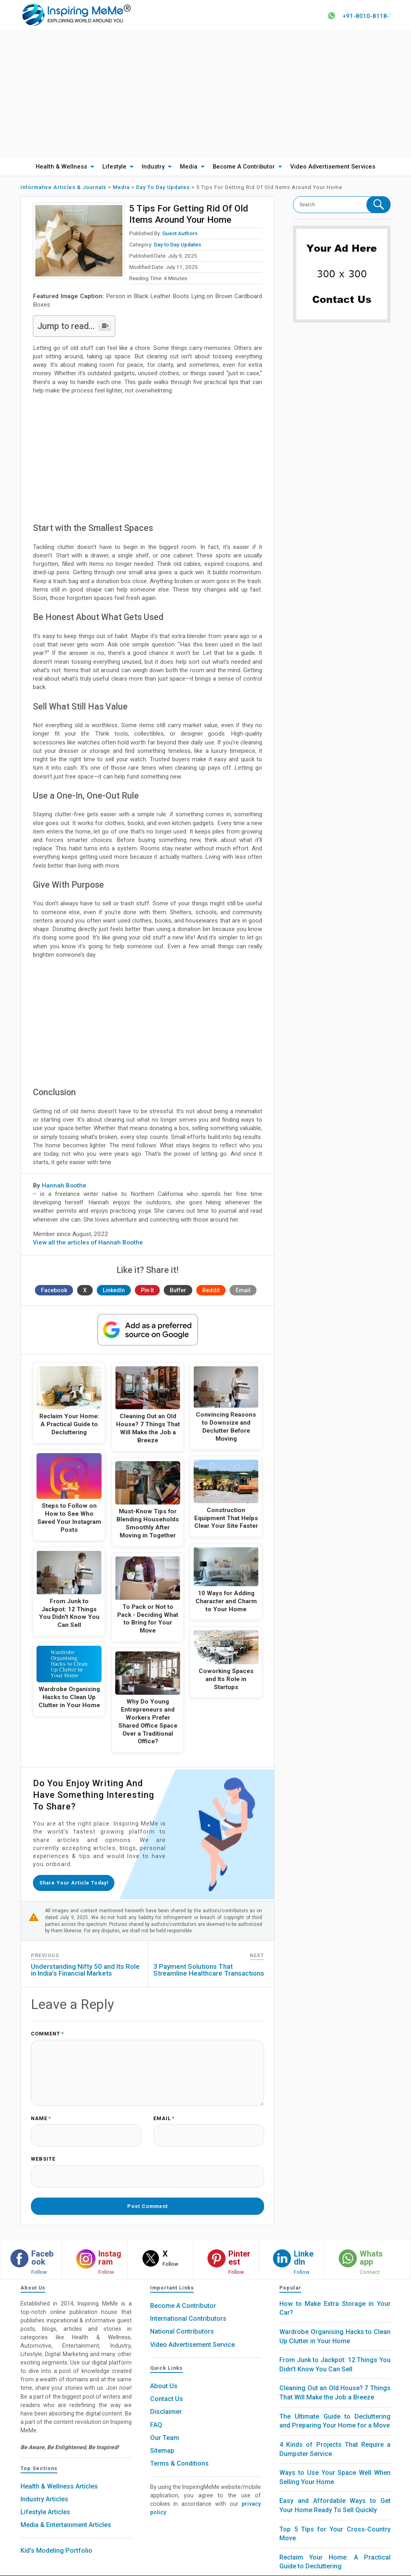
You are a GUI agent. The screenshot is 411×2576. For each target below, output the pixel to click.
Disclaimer (166, 2397)
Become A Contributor (244, 169)
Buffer (178, 1293)
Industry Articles (44, 2485)
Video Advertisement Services (332, 169)
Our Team (164, 2424)
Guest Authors (179, 236)
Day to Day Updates (177, 247)
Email (243, 1293)
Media (188, 169)
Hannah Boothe (64, 1188)
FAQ (156, 2411)
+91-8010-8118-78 (369, 16)
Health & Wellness (61, 169)
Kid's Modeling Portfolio (56, 2536)
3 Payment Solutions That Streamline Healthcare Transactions (208, 1969)
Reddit (211, 1293)
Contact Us (166, 2385)
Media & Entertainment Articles (65, 2511)
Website (43, 2152)
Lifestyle (114, 169)
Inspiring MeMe (190, 2569)
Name (41, 2115)
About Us (163, 2372)
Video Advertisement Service (192, 2330)
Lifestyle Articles (45, 2498)
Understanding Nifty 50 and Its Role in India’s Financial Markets (85, 1969)
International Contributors (188, 2304)
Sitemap (162, 2436)
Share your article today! (77, 1884)
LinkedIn (114, 1293)
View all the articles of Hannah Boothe (88, 1245)
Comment (47, 2034)
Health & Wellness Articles (59, 2472)
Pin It (147, 1293)
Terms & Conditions (179, 2450)
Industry (153, 169)
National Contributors (182, 2318)
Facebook (54, 1293)
